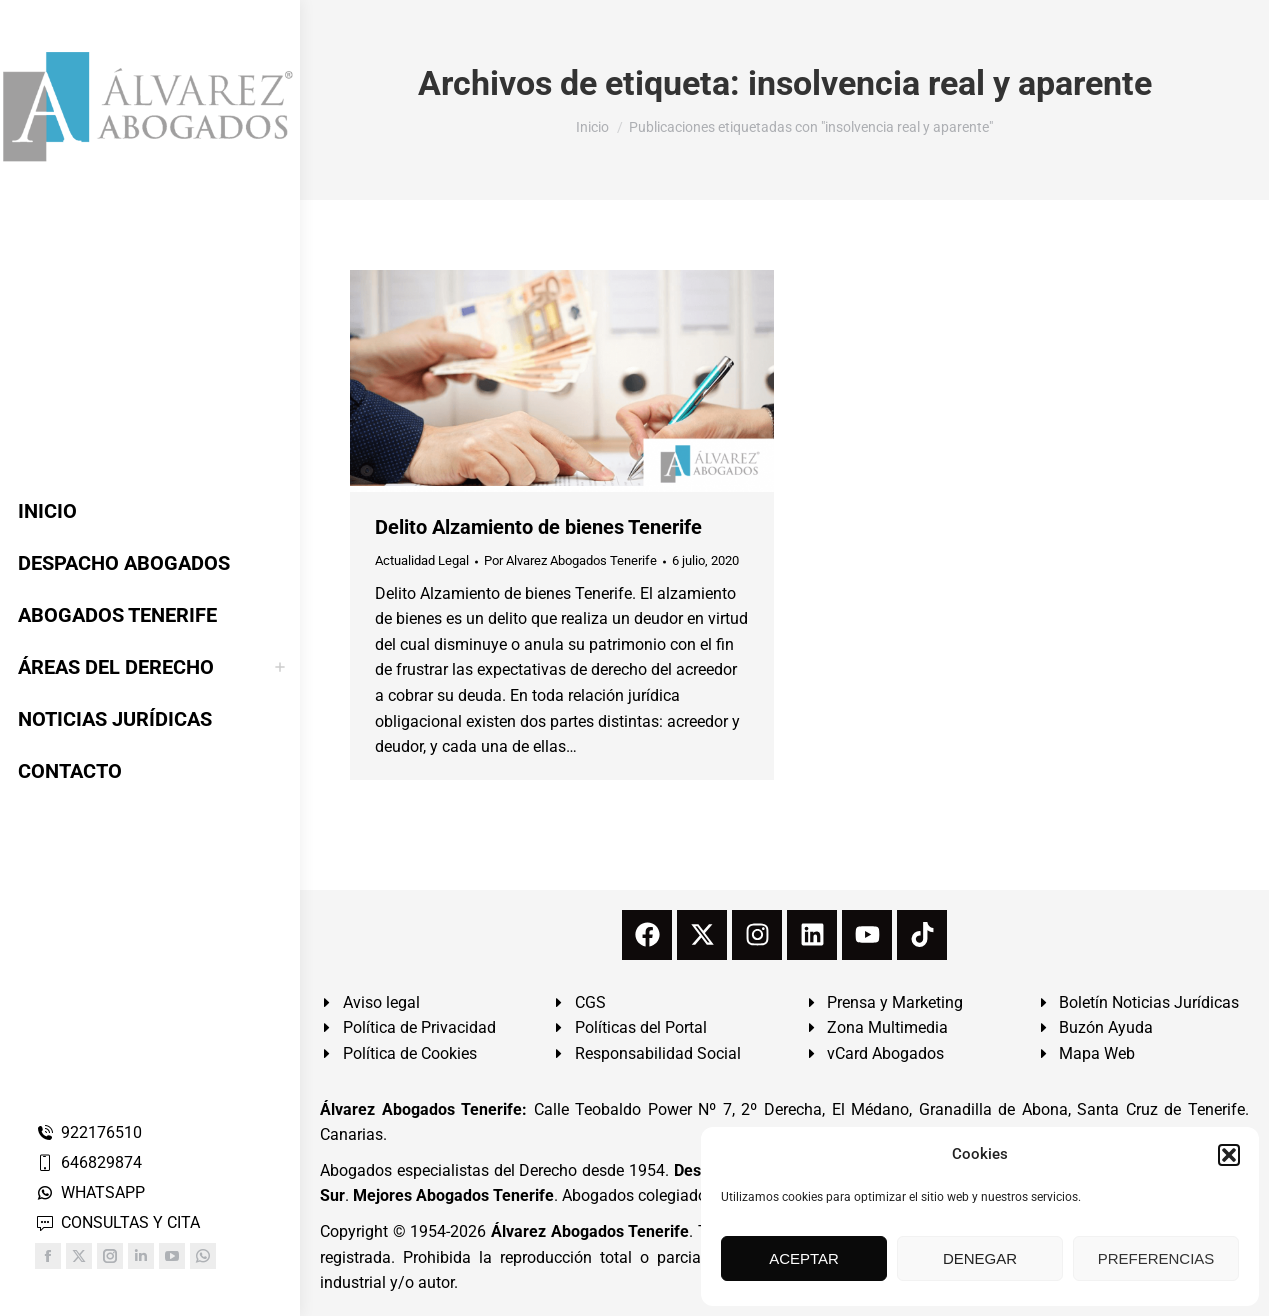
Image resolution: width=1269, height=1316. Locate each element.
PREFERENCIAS (1156, 1258)
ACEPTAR (804, 1258)
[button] (1229, 1155)
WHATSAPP (90, 1192)
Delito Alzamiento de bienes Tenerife (538, 527)
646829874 (88, 1162)
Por (570, 560)
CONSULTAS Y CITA (117, 1222)
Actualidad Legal (422, 560)
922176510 (88, 1132)
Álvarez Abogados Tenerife (590, 1231)
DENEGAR (980, 1258)
